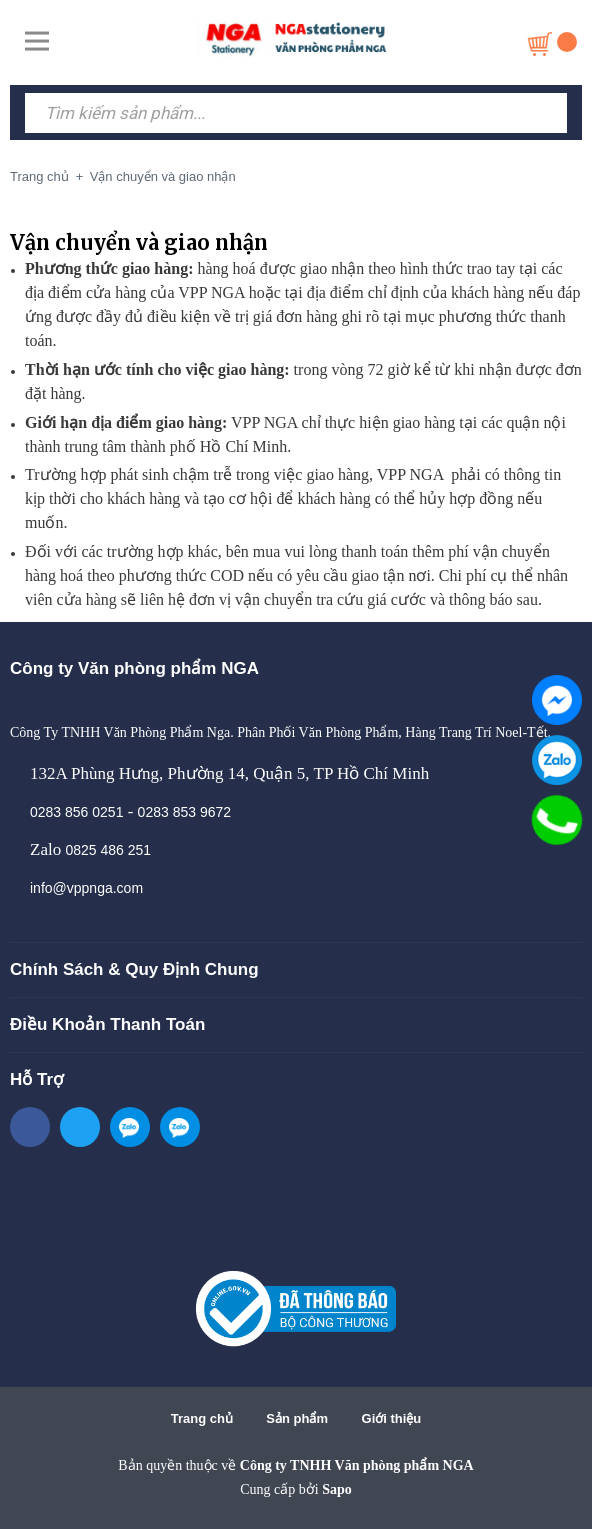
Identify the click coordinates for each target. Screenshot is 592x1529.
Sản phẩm (297, 1418)
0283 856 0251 (76, 812)
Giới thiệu (392, 1418)
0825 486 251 (108, 850)
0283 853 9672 (184, 812)
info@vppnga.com (86, 888)
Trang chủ (202, 1418)
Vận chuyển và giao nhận (139, 242)
